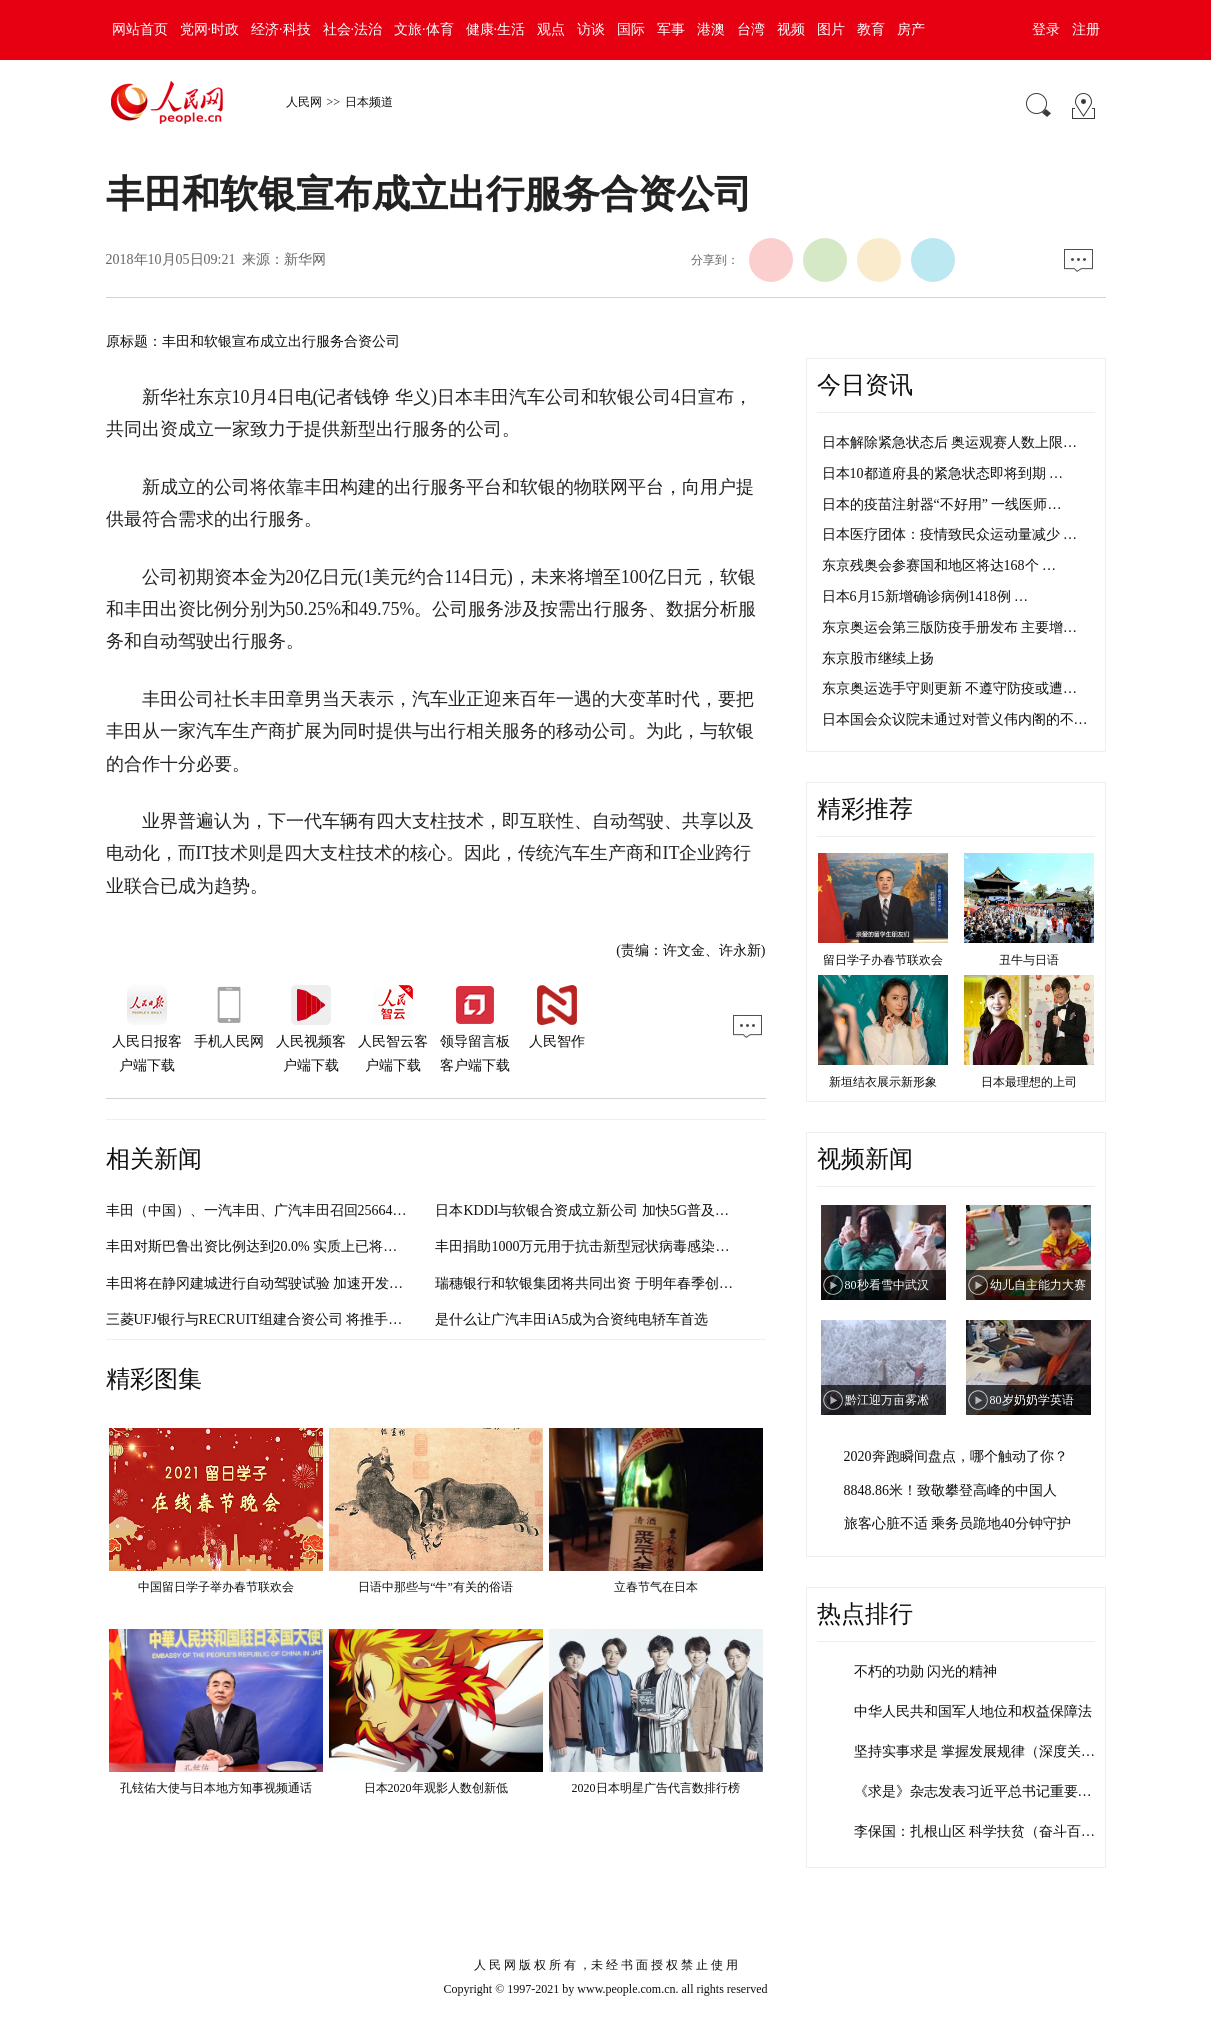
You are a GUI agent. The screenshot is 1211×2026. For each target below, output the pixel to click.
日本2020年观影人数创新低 (436, 1788)
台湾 (751, 29)
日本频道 (369, 102)
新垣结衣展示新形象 (883, 1082)
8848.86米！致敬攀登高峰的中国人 (951, 1490)
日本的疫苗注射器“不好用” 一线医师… (942, 504)
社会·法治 (353, 29)
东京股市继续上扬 (878, 658)
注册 (1086, 29)
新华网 (305, 259)
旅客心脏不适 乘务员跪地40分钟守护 (958, 1523)
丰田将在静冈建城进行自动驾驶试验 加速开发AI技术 (269, 1283)
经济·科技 (281, 29)
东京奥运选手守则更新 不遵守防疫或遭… (950, 688)
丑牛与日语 (1029, 960)
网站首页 (140, 29)
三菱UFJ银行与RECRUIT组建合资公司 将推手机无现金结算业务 (303, 1319)
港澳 (711, 29)
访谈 (591, 29)
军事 (671, 29)
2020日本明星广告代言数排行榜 (656, 1788)
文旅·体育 (424, 29)
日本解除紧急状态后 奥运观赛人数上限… (950, 442)
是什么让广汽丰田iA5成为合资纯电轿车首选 (571, 1319)
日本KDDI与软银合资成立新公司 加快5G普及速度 (589, 1210)
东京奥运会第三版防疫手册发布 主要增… (950, 627)
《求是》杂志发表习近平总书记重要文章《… (994, 1791)
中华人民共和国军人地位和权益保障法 (973, 1711)
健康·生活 (496, 29)
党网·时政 (210, 29)
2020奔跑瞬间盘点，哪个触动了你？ (956, 1456)
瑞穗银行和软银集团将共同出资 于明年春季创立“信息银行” (618, 1283)
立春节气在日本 (656, 1587)
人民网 (304, 102)
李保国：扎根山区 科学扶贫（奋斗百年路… (989, 1831)
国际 (631, 29)
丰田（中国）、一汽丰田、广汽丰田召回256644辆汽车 (274, 1210)
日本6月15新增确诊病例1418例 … (925, 596)
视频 (791, 29)
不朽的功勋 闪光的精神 (926, 1671)
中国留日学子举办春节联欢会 (216, 1587)
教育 (871, 29)
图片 (831, 29)
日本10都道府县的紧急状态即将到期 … (943, 473)
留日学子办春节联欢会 (883, 960)
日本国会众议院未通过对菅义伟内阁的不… (955, 719)
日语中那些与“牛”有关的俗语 (435, 1587)
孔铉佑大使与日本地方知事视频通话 (216, 1788)
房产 (911, 29)
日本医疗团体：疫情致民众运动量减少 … (950, 534)
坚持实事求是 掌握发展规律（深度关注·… (983, 1751)
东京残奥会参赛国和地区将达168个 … (939, 565)
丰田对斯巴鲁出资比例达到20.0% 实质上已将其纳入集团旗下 (294, 1246)
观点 (551, 29)
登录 (1046, 29)
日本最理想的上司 (1029, 1082)
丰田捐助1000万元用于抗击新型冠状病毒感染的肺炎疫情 (610, 1246)
